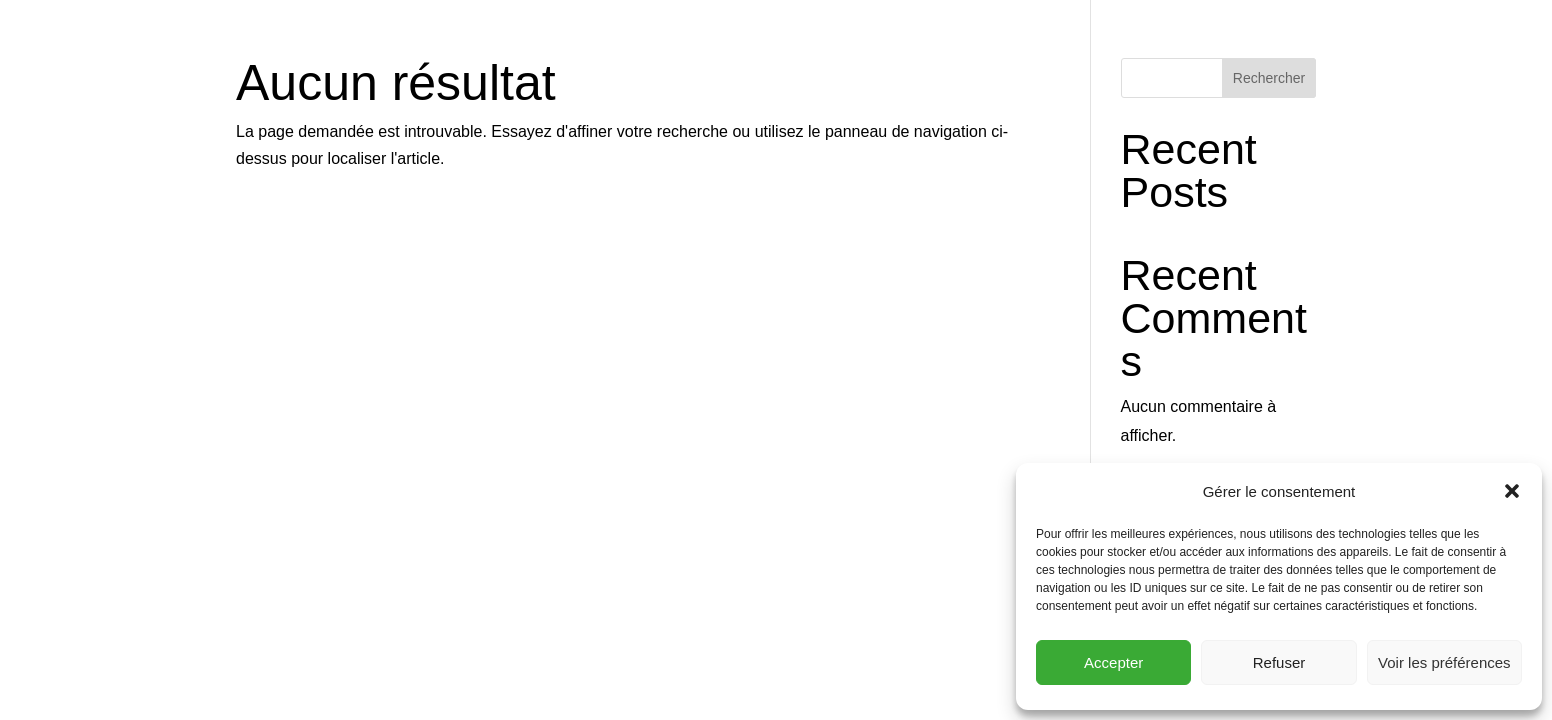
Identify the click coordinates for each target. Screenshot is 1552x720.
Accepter (1113, 662)
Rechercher (1269, 78)
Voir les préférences (1444, 662)
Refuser (1279, 662)
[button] (1512, 491)
